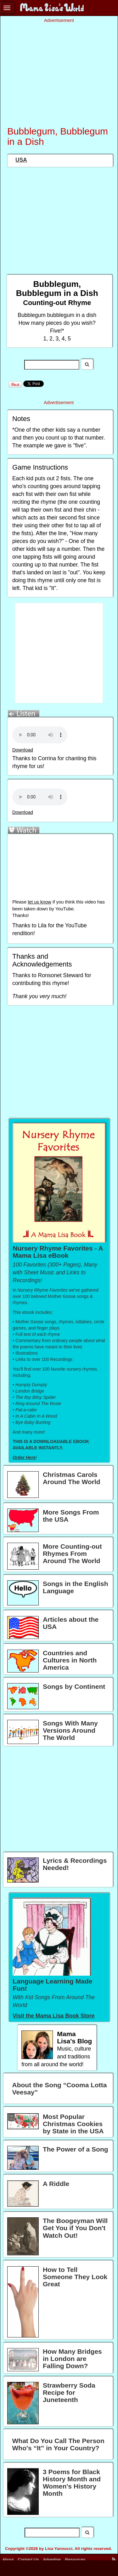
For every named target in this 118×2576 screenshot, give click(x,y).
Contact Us (28, 2559)
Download (22, 749)
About (8, 2559)
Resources (75, 2559)
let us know (39, 901)
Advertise (52, 2559)
